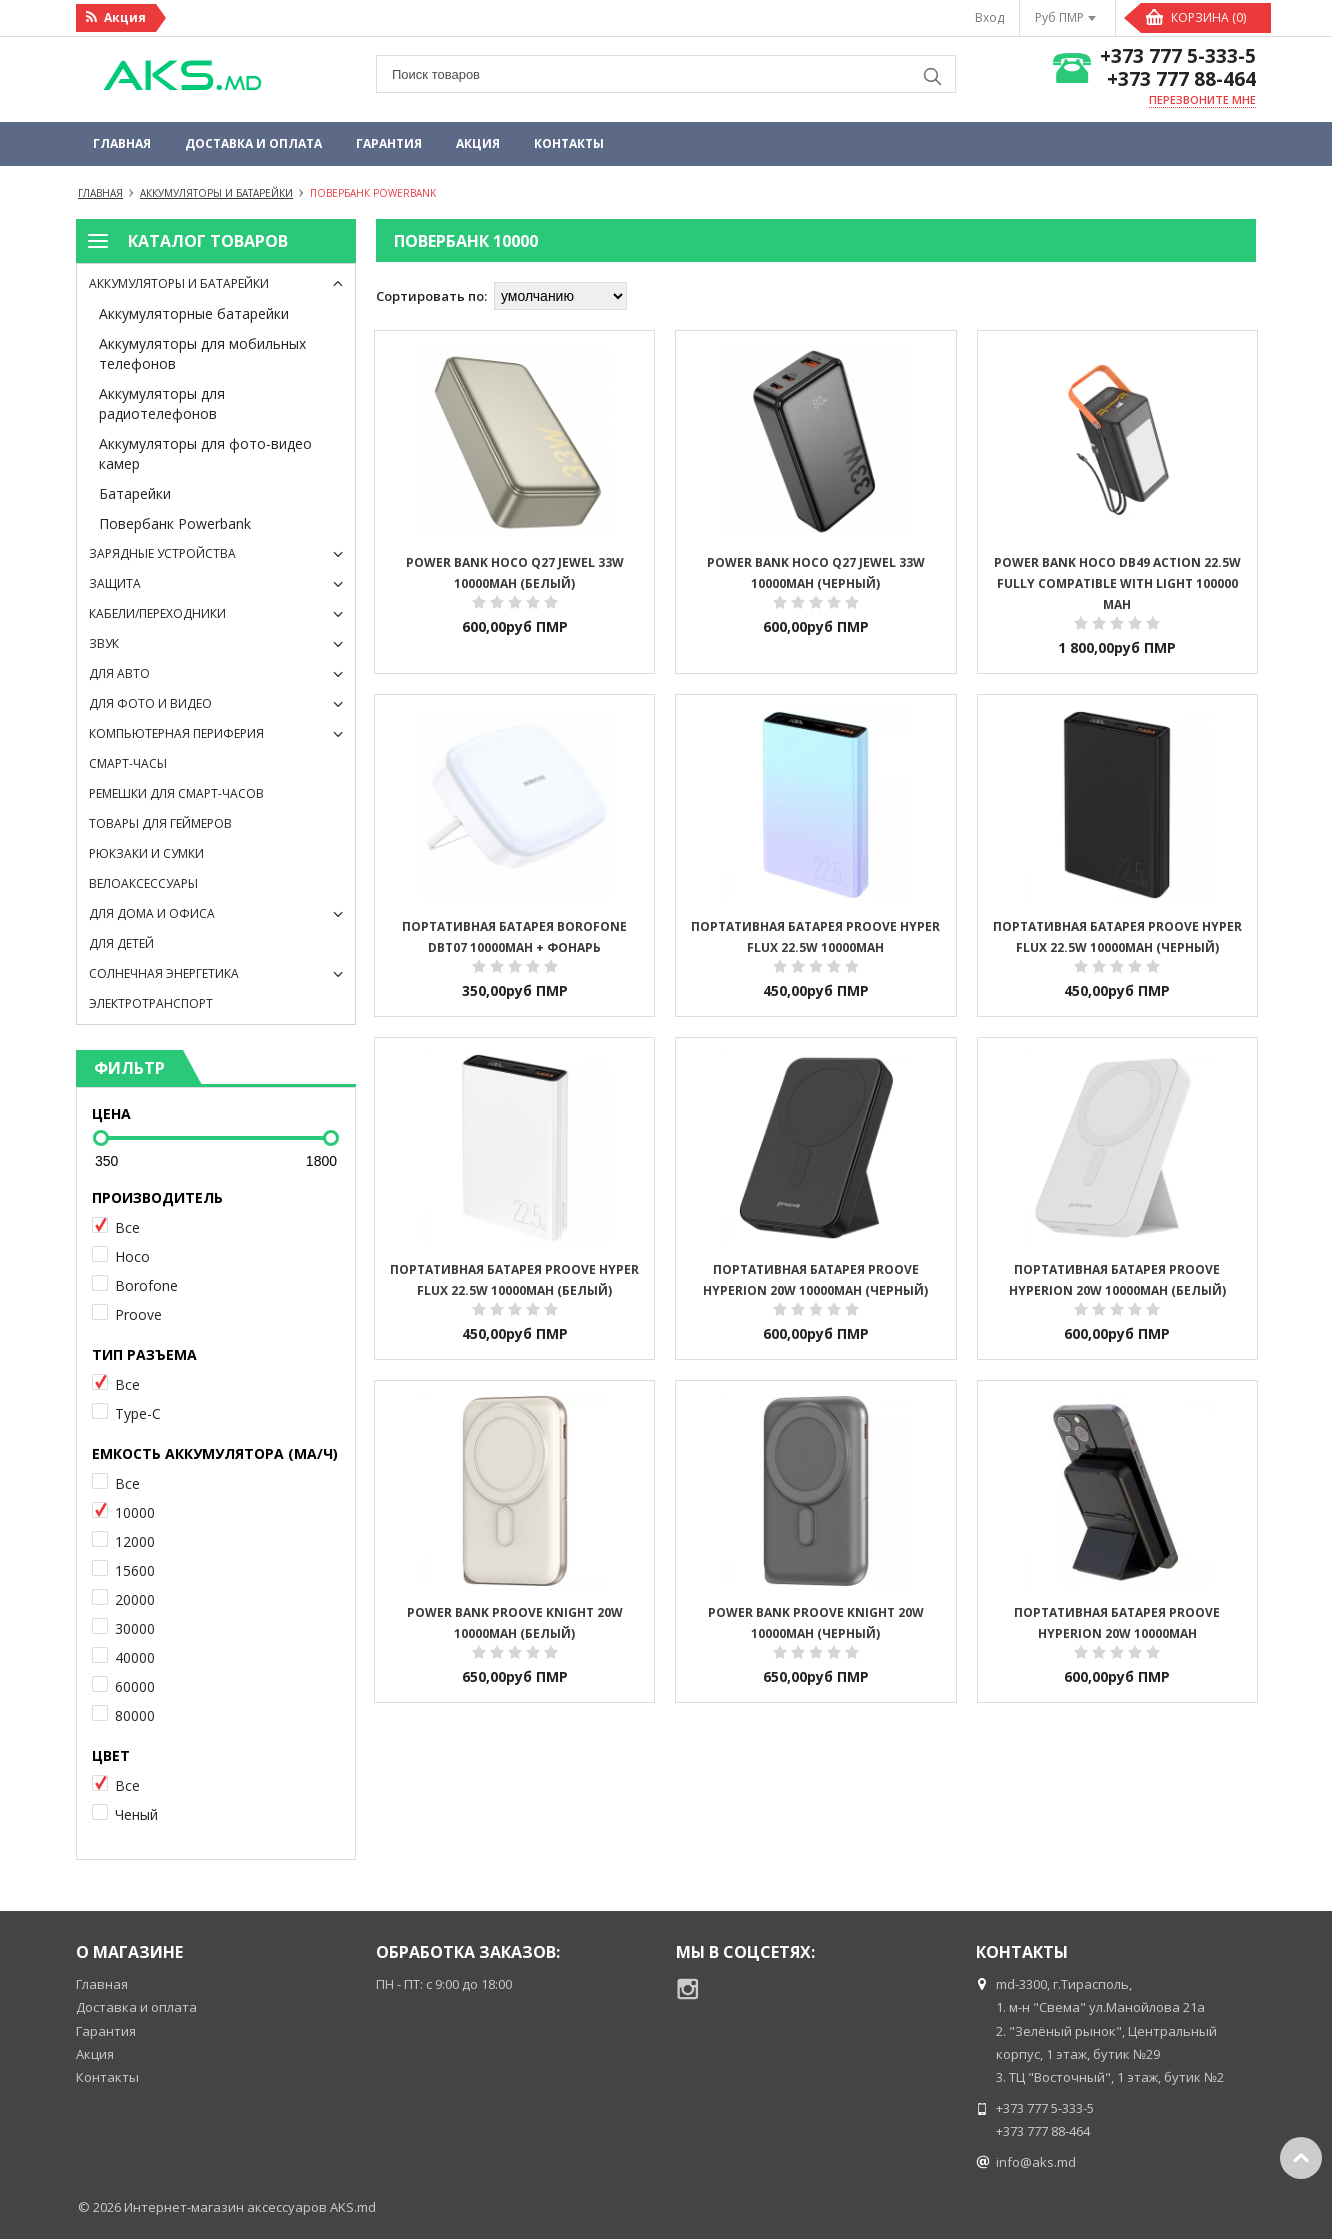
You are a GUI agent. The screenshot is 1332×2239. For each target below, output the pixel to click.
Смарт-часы (128, 763)
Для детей (121, 943)
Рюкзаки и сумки (146, 853)
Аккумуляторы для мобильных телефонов (202, 353)
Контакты (569, 143)
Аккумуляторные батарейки (194, 313)
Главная (122, 143)
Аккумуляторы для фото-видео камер (205, 453)
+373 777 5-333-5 (1178, 56)
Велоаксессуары (143, 883)
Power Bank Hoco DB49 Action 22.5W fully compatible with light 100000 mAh (1117, 583)
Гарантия (389, 143)
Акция (478, 143)
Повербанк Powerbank (175, 523)
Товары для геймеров (160, 823)
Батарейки (135, 493)
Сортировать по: (431, 296)
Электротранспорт (151, 1003)
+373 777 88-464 (1181, 79)
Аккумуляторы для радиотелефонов (162, 403)
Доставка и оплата (253, 143)
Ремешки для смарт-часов (176, 793)
